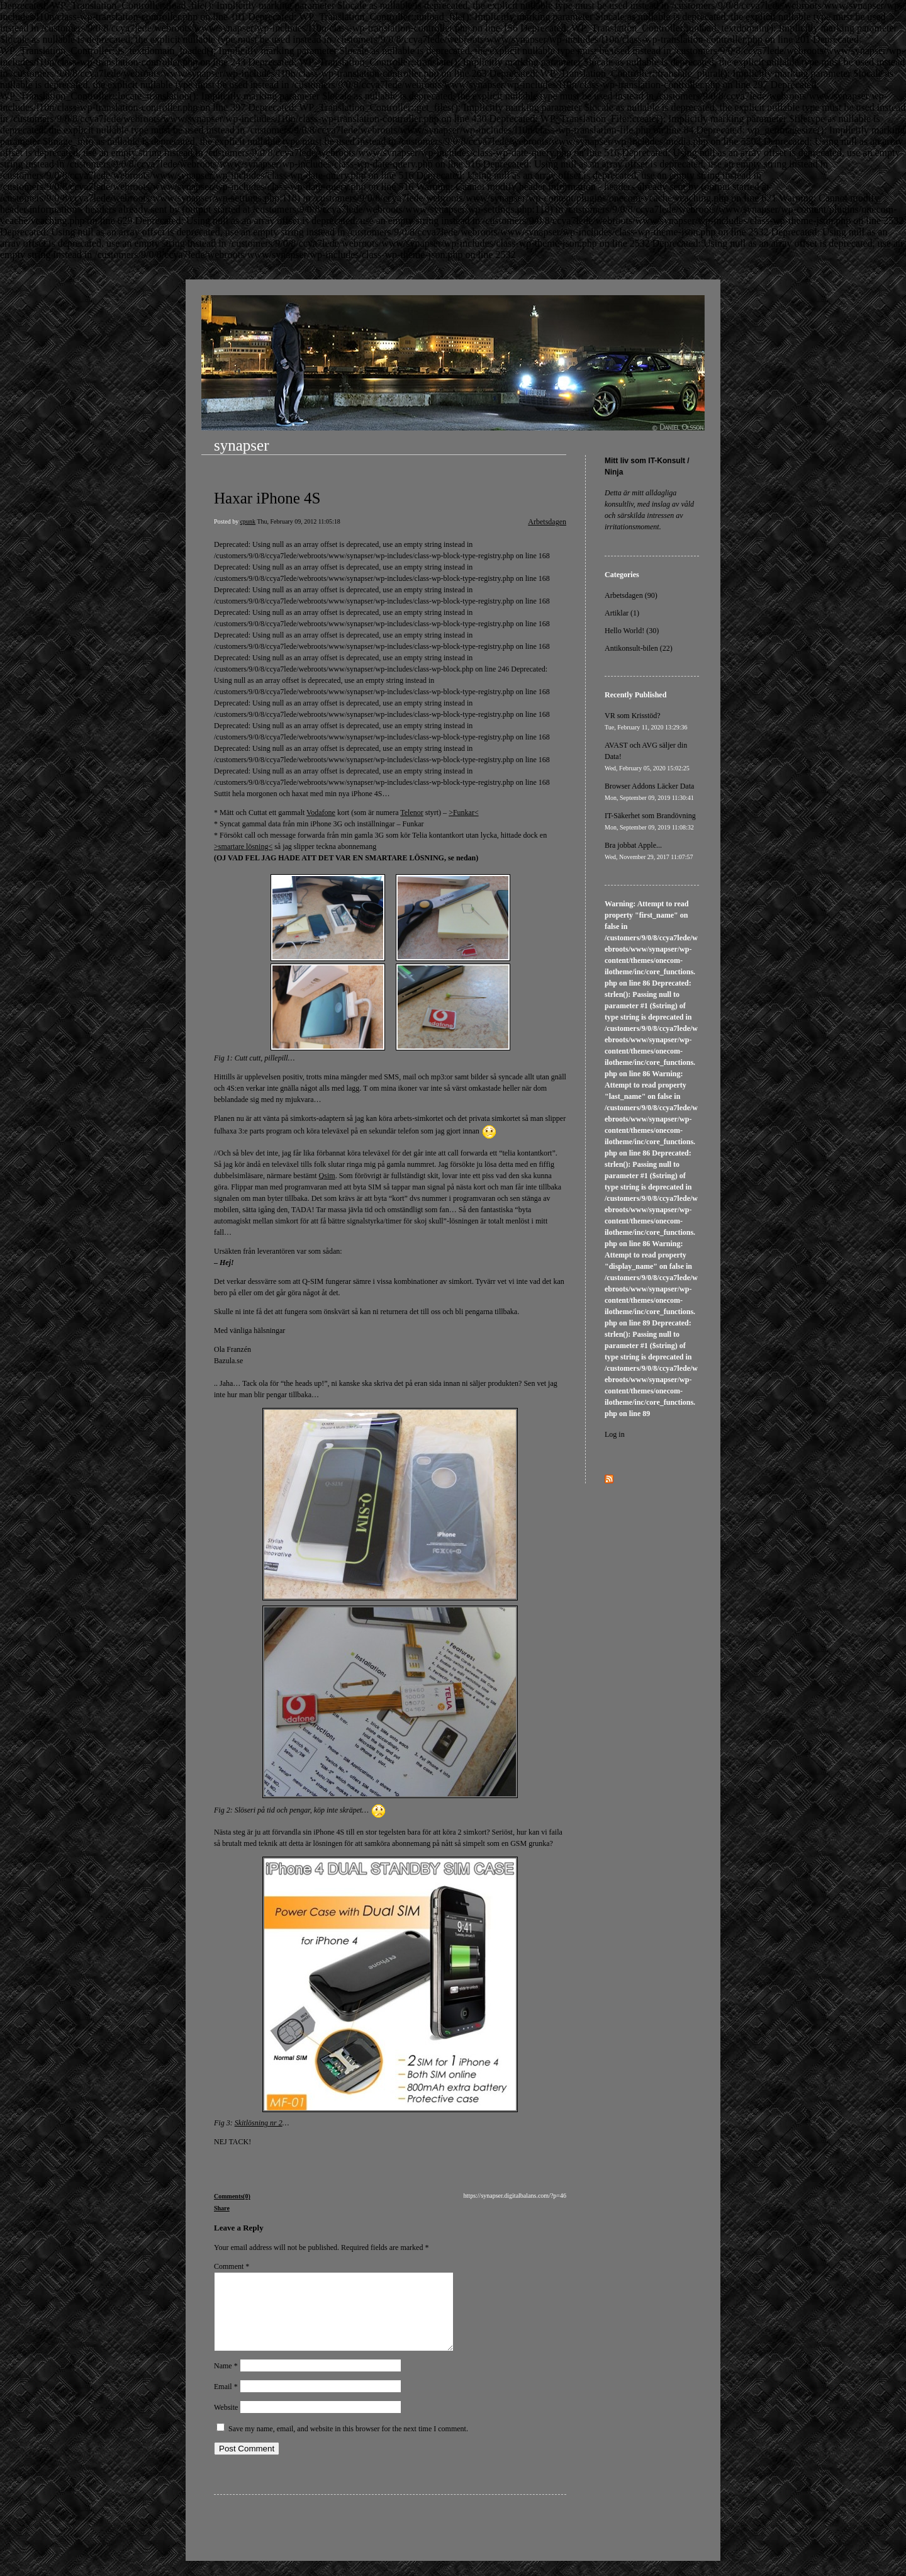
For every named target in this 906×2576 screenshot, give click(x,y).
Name (226, 2380)
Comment (231, 2266)
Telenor (411, 812)
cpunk (247, 521)
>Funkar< (464, 812)
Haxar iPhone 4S (267, 498)
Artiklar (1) (622, 613)
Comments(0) (232, 2196)
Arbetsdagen (547, 521)
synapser (241, 445)
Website (226, 2422)
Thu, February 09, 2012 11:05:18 (298, 521)
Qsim (327, 1175)
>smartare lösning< (243, 846)
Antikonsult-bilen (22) (639, 648)
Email (226, 2401)
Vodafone (320, 812)
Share (222, 2208)
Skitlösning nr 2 (258, 2122)
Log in (615, 1434)
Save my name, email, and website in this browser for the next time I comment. (348, 2443)
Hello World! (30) (632, 630)
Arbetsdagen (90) (631, 595)
